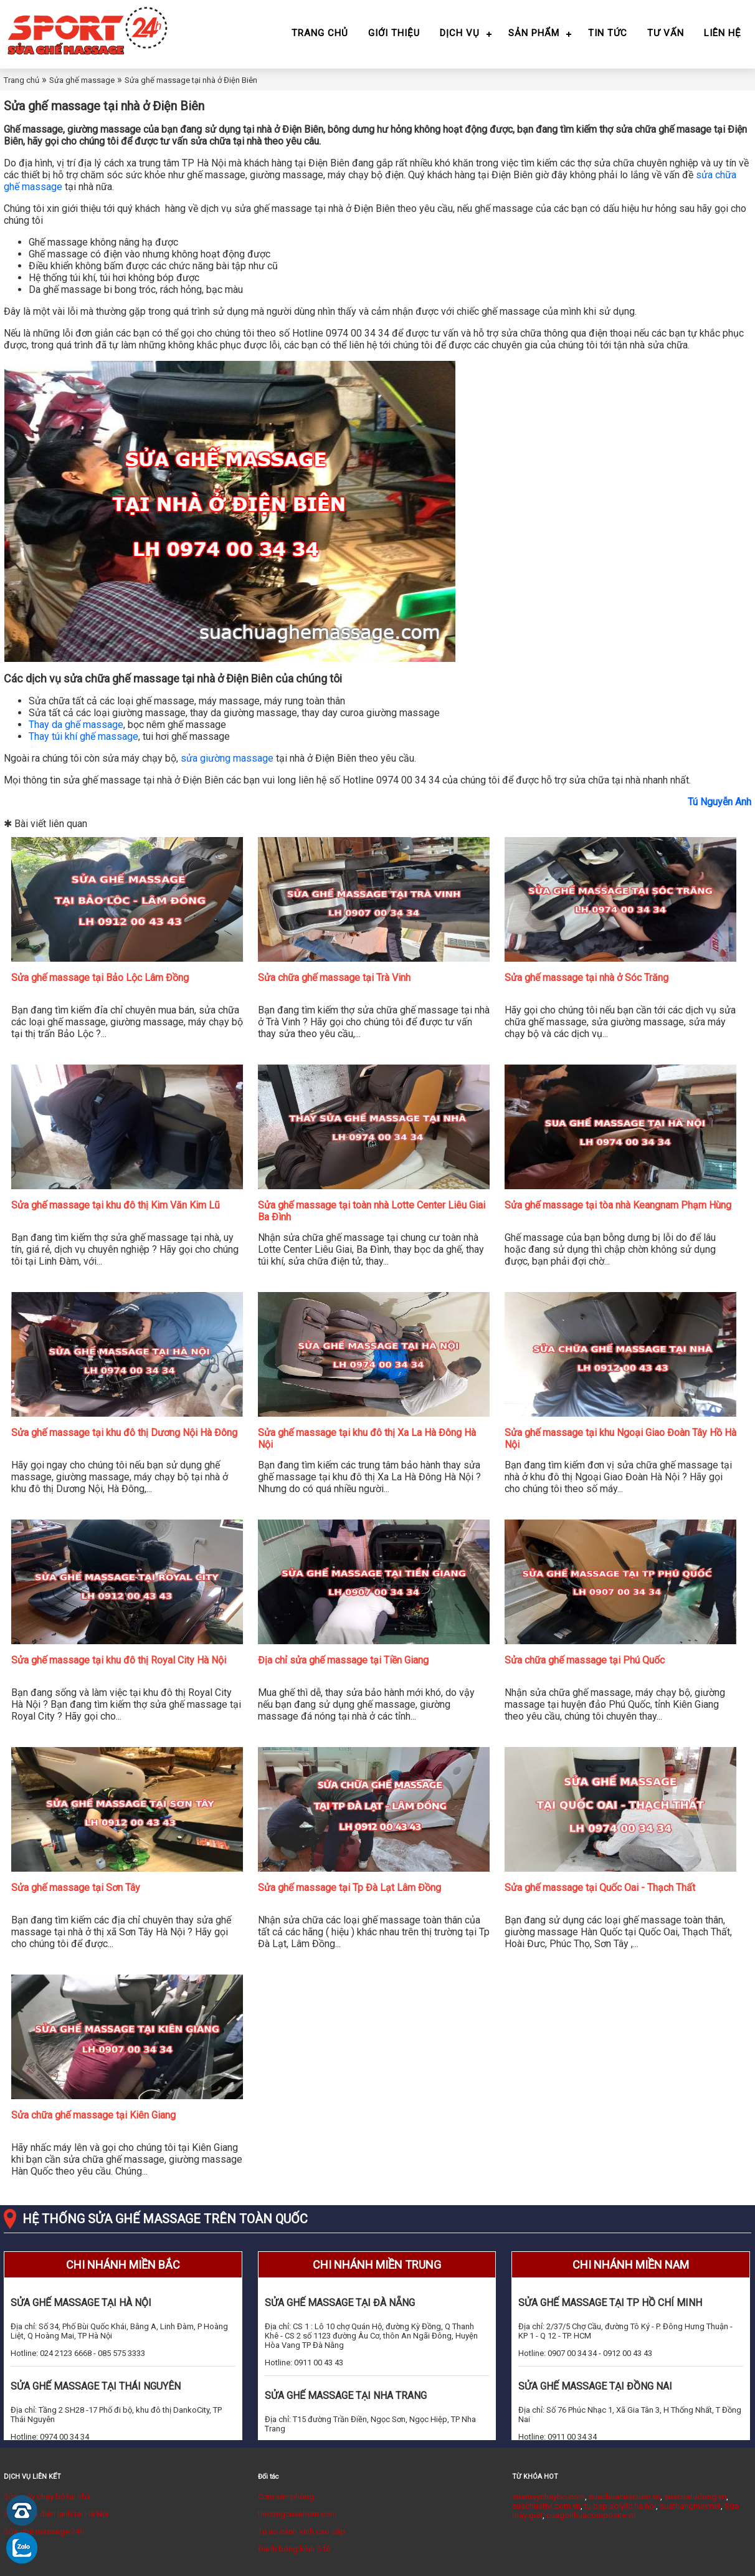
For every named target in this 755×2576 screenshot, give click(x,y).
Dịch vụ (460, 33)
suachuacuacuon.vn (624, 2496)
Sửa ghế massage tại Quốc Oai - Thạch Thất (600, 1888)
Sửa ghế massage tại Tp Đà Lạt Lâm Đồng (349, 1888)
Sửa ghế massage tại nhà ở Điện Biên (191, 80)
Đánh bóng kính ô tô (294, 2549)
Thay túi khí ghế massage (83, 736)
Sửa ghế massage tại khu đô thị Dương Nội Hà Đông (124, 1433)
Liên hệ (722, 33)
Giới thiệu (394, 33)
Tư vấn (665, 33)
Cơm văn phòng (286, 2496)
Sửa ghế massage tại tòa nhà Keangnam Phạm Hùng (618, 1205)
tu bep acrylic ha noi (620, 2506)
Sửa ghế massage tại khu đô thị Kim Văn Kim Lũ (115, 1205)
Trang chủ (320, 33)
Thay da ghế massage (76, 724)
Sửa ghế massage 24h (44, 2531)
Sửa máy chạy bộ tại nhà (47, 2496)
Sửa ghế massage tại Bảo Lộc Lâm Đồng (100, 978)
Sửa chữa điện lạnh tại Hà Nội (56, 2514)
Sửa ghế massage (82, 80)
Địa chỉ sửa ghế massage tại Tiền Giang (343, 1660)
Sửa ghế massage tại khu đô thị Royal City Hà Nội (118, 1660)
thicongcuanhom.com (297, 2514)
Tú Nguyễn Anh (719, 802)
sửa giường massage (227, 758)
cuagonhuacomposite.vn (591, 2515)
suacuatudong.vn (695, 2496)
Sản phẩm (533, 33)
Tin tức (607, 33)
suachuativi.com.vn (546, 2506)
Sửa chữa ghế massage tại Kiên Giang (93, 2115)
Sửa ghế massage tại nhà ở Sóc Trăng (586, 978)
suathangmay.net (690, 2506)
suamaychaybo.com (548, 2496)
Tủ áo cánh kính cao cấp (301, 2531)
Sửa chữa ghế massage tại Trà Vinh (334, 978)
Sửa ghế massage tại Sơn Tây (75, 1888)
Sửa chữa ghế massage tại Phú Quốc (585, 1660)
